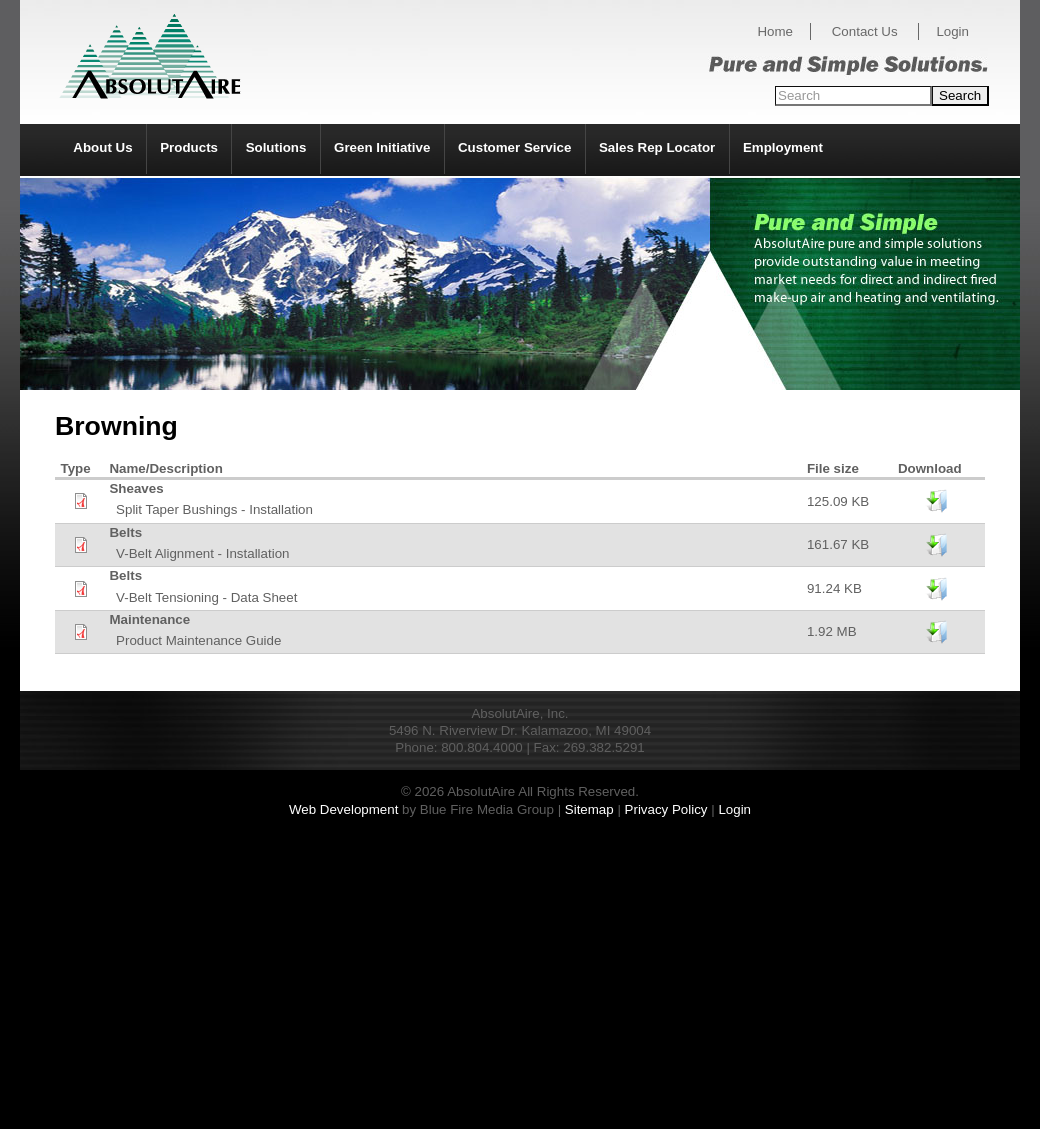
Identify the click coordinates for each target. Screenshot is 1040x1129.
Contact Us (865, 31)
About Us (102, 147)
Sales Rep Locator (657, 147)
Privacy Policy (666, 809)
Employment (783, 147)
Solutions (276, 147)
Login (952, 31)
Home (775, 31)
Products (189, 147)
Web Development (343, 809)
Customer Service (514, 147)
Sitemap (589, 809)
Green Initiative (382, 147)
